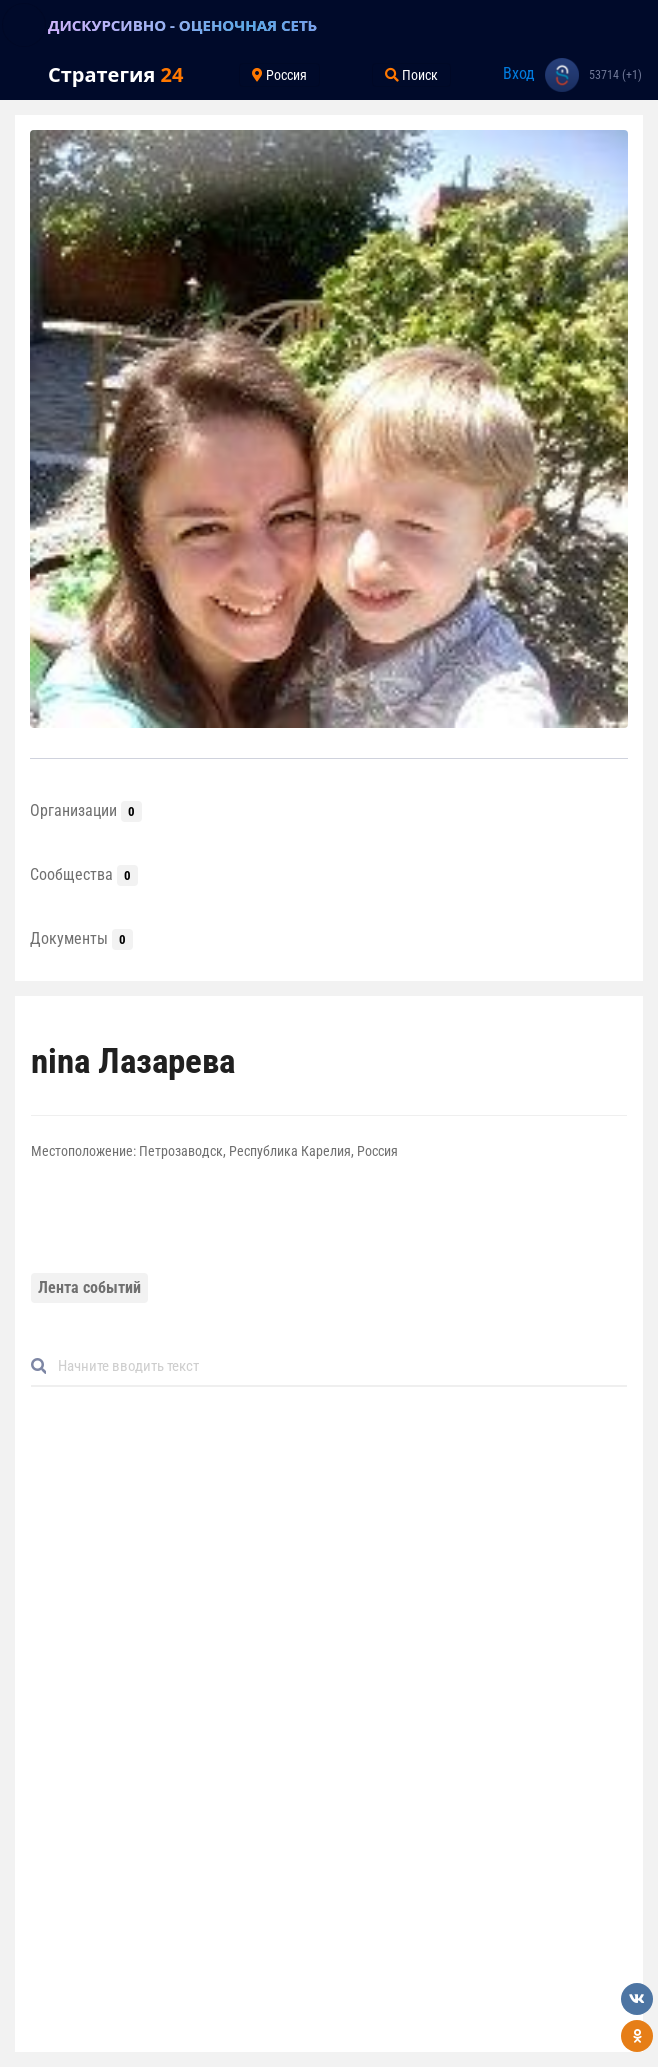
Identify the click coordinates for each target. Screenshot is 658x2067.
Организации (86, 810)
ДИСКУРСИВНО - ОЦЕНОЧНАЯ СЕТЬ (182, 25)
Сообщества (84, 874)
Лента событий (89, 1287)
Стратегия (115, 74)
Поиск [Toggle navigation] (411, 75)
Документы (81, 938)
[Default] (337, 1366)
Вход (519, 73)
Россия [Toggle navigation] (279, 75)
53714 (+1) (615, 75)
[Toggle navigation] (24, 25)
